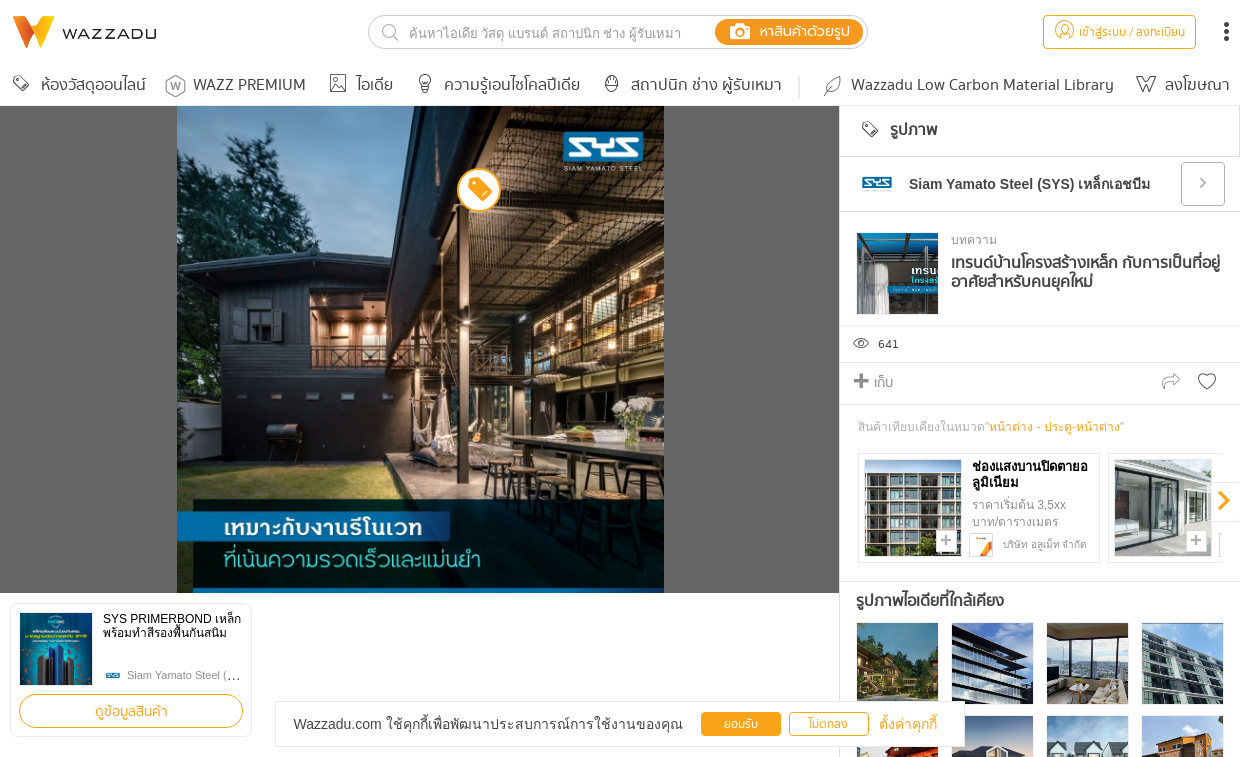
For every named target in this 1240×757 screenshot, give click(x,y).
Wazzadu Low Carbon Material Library (967, 85)
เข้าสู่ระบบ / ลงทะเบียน (1119, 32)
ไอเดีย (357, 85)
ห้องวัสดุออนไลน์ (76, 85)
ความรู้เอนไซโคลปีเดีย (494, 85)
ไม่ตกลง (828, 724)
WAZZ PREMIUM (235, 85)
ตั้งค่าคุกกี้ (908, 724)
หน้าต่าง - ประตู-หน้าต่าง (1054, 427)
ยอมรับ (741, 724)
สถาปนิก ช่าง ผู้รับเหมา (689, 85)
